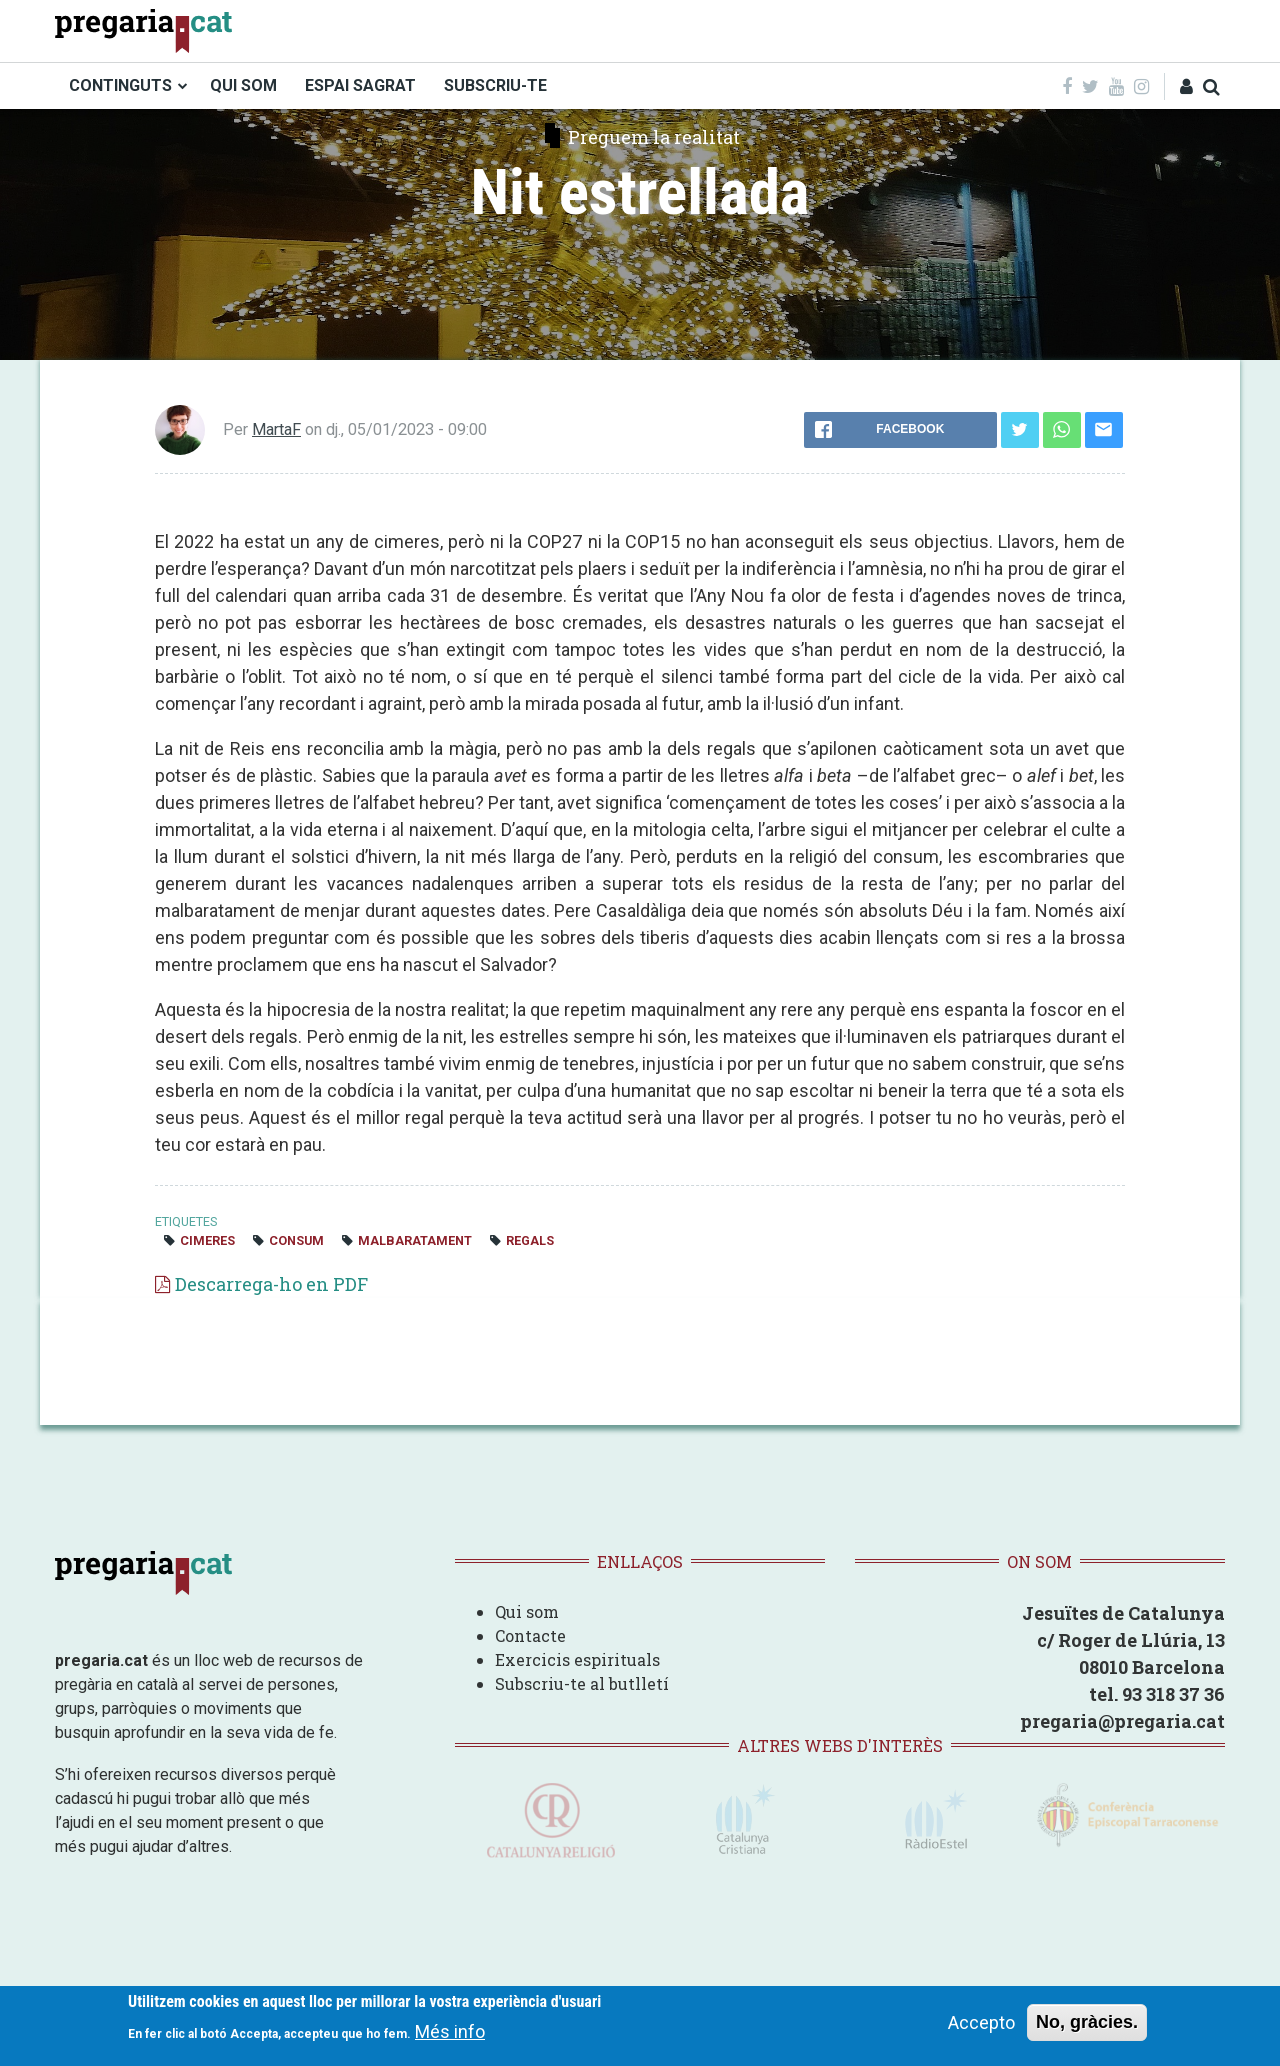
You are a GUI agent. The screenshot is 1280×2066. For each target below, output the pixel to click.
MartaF (276, 429)
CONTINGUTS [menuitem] (120, 85)
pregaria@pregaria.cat (1122, 1721)
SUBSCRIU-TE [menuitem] (495, 85)
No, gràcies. (1087, 2022)
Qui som (527, 1611)
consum (296, 1240)
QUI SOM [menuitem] (243, 85)
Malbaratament (415, 1240)
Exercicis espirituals (577, 1659)
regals (530, 1240)
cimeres (207, 1240)
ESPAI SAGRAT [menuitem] (360, 85)
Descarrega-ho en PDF (271, 1284)
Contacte (530, 1635)
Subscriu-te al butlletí (582, 1683)
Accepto (981, 2022)
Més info (450, 2031)
